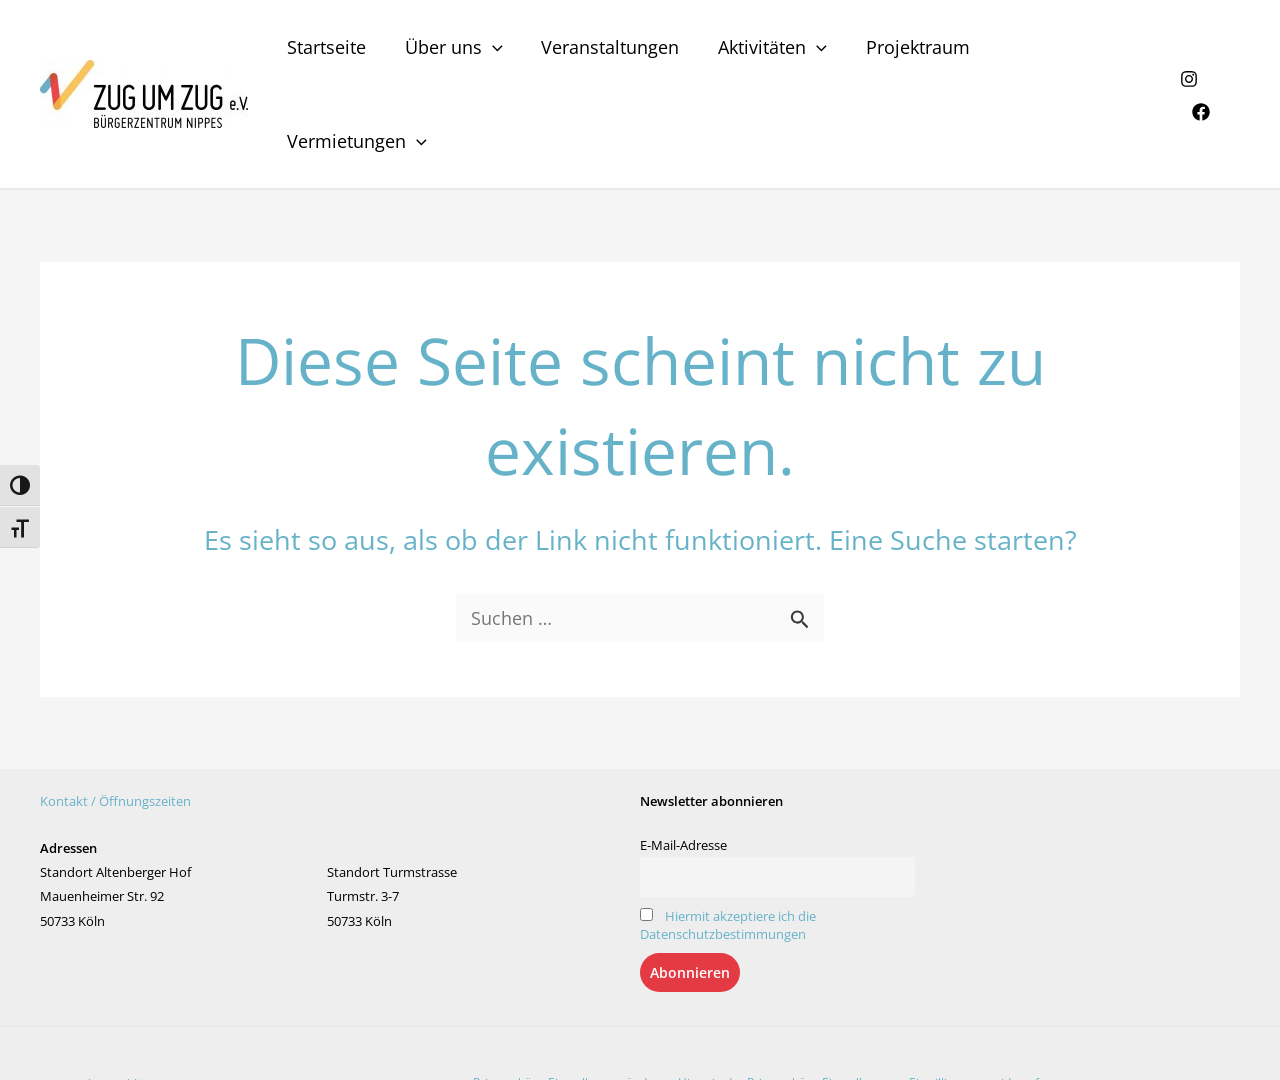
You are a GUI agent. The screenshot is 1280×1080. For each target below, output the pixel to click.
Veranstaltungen (611, 52)
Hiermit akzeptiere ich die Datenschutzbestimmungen (728, 841)
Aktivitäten (770, 52)
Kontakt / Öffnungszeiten (115, 717)
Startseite (333, 52)
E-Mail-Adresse (683, 761)
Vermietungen (1071, 52)
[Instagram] (1188, 53)
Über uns (458, 52)
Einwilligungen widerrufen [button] (981, 998)
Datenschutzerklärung (106, 1000)
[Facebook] (1231, 53)
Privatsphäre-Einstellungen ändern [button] (569, 998)
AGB (258, 1000)
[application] (496, 52)
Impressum (209, 1000)
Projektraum (913, 52)
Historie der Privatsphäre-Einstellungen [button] (787, 998)
